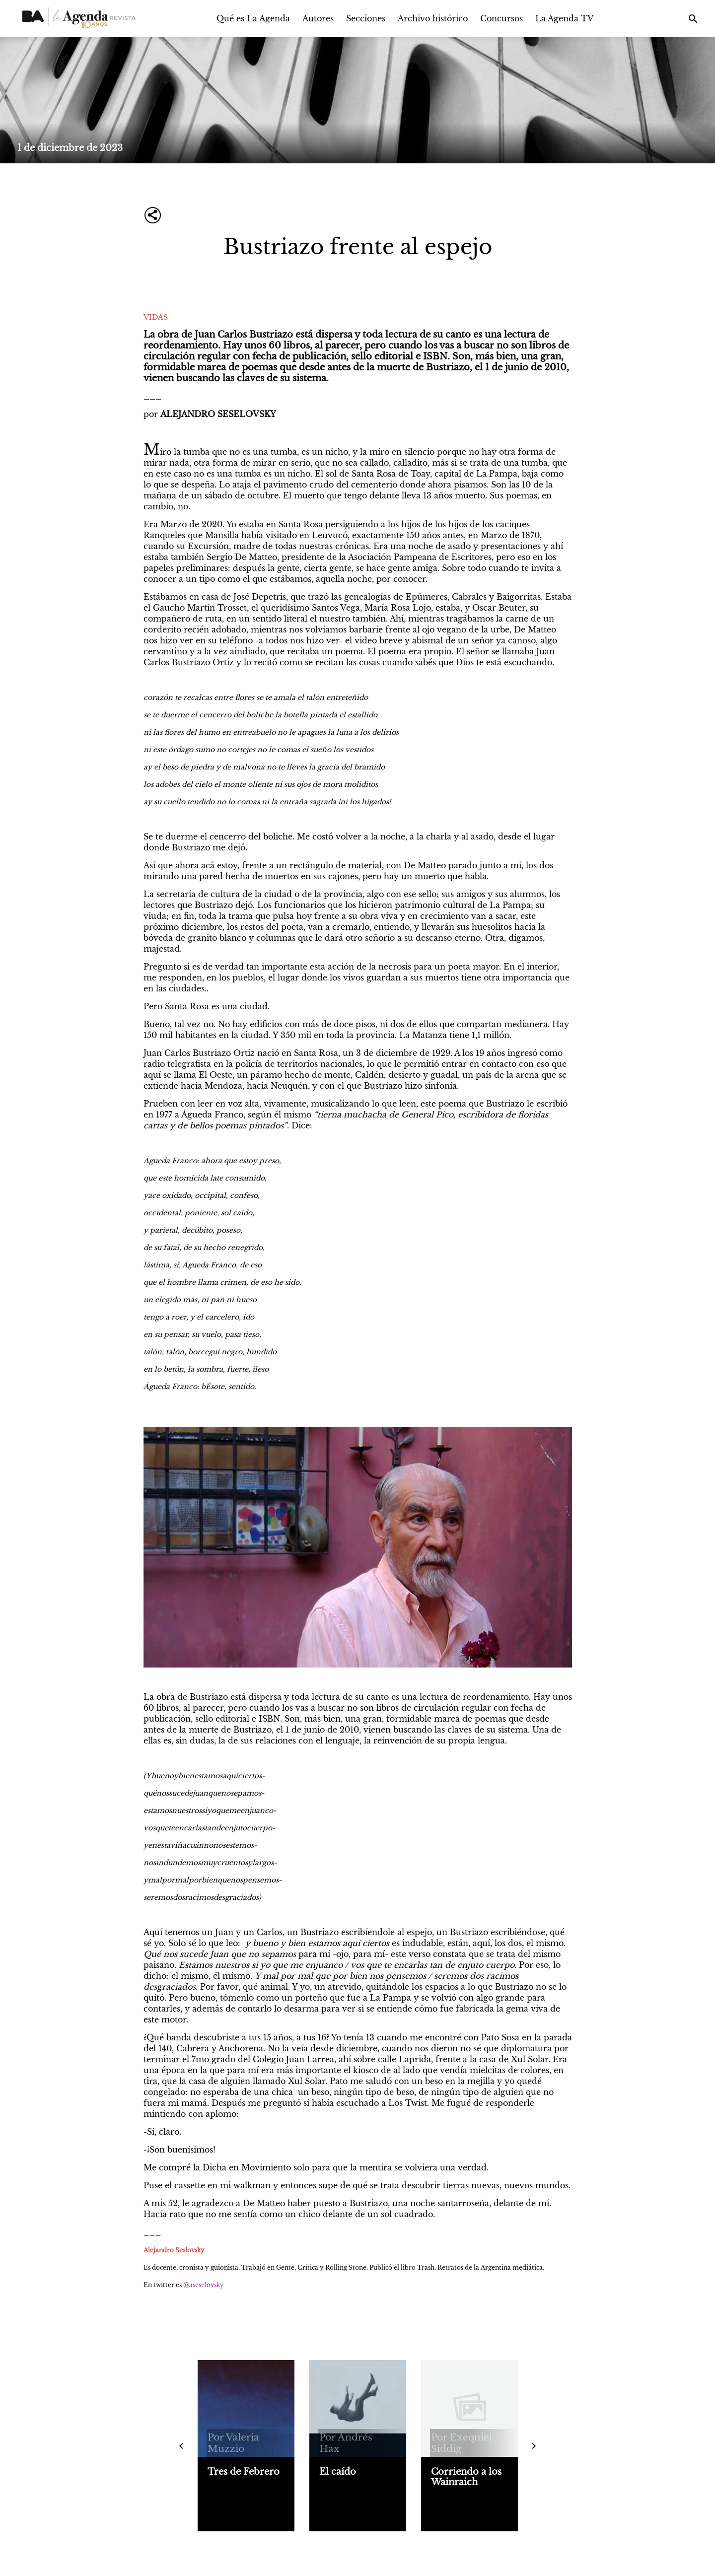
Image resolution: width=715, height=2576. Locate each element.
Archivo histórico (433, 18)
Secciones (365, 18)
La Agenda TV (564, 18)
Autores (318, 18)
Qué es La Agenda (253, 18)
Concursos (501, 18)
